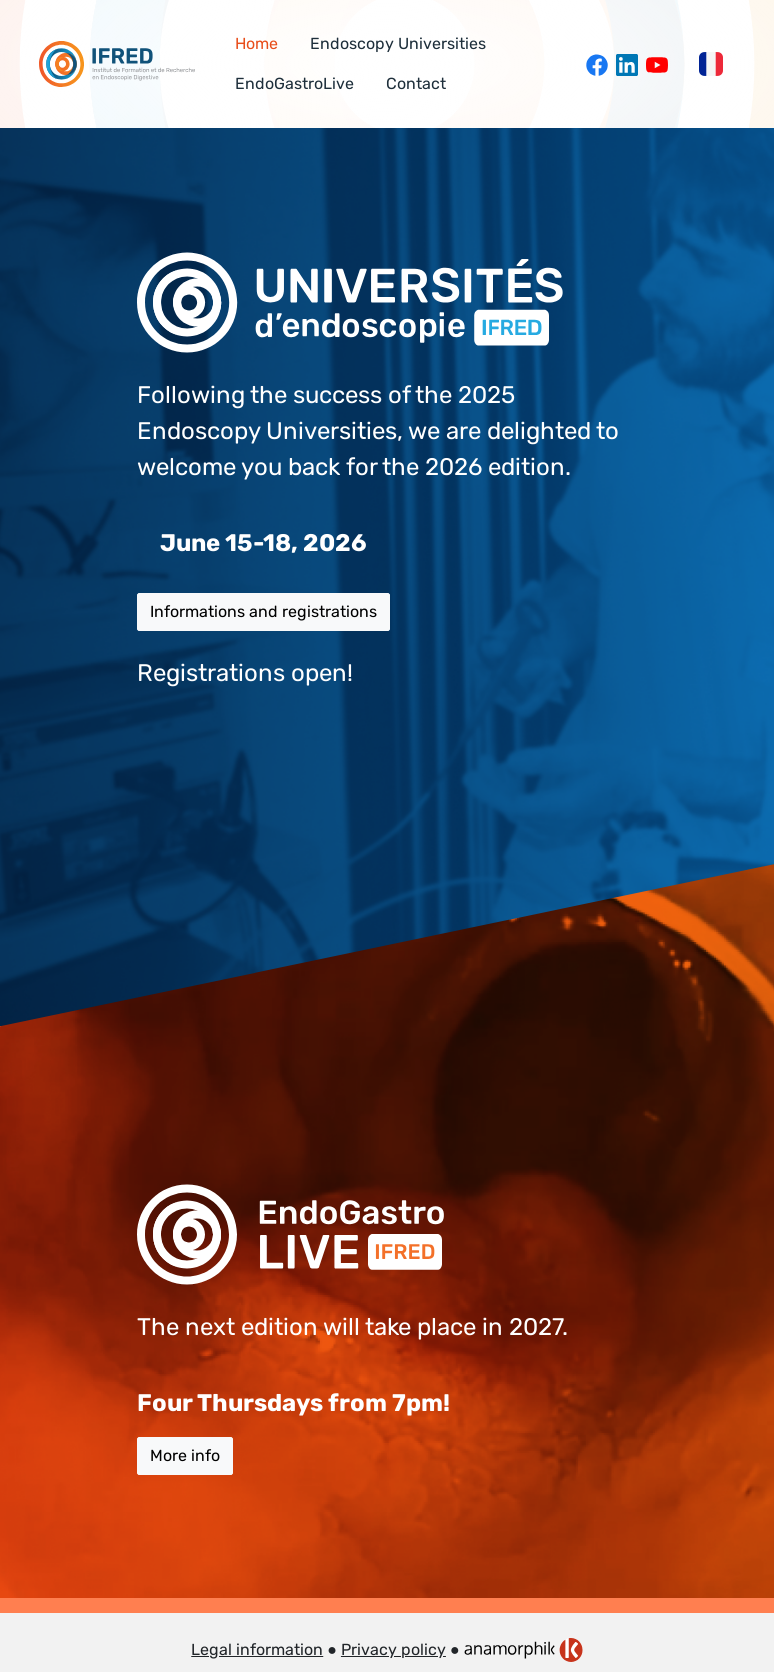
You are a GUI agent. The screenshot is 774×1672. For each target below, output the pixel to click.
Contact (416, 83)
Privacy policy (393, 1649)
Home (256, 43)
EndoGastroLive (294, 83)
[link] (523, 1650)
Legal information (257, 1649)
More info (185, 1455)
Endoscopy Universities (398, 43)
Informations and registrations (263, 611)
